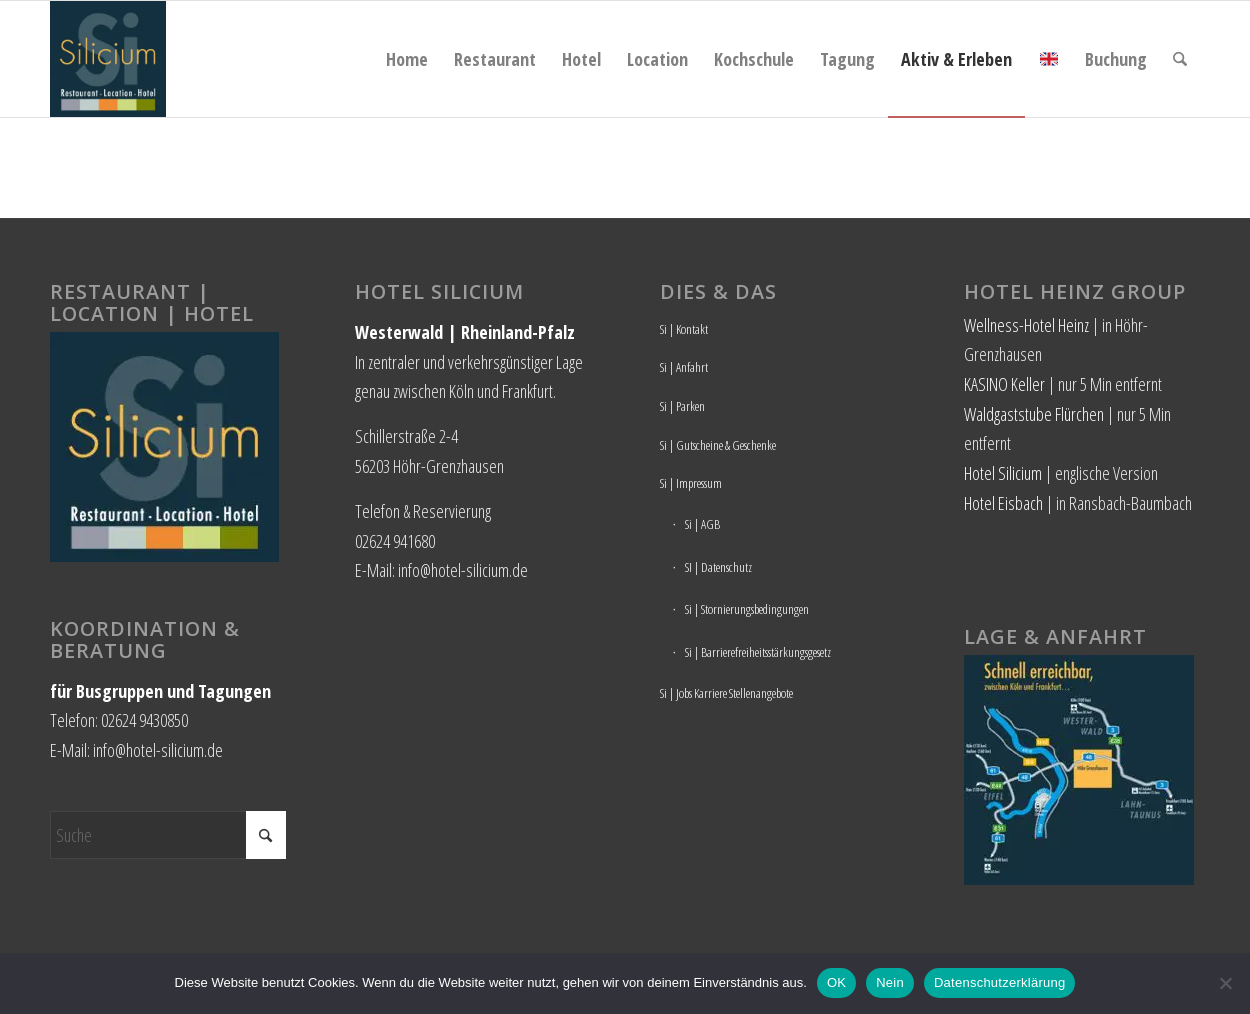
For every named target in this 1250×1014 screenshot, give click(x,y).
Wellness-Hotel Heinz (1026, 325)
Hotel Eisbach (1003, 503)
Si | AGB (702, 524)
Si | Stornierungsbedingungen (747, 609)
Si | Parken (682, 406)
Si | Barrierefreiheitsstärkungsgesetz (758, 652)
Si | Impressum (691, 483)
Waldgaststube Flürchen (1034, 414)
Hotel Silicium (1003, 473)
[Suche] (1180, 59)
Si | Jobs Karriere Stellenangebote (726, 693)
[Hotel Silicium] (108, 59)
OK (836, 982)
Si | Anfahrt (684, 367)
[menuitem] (407, 59)
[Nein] (1225, 983)
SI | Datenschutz (718, 567)
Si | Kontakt (684, 329)
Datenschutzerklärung (999, 982)
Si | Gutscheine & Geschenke (718, 445)
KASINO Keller (1004, 384)
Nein (890, 982)
